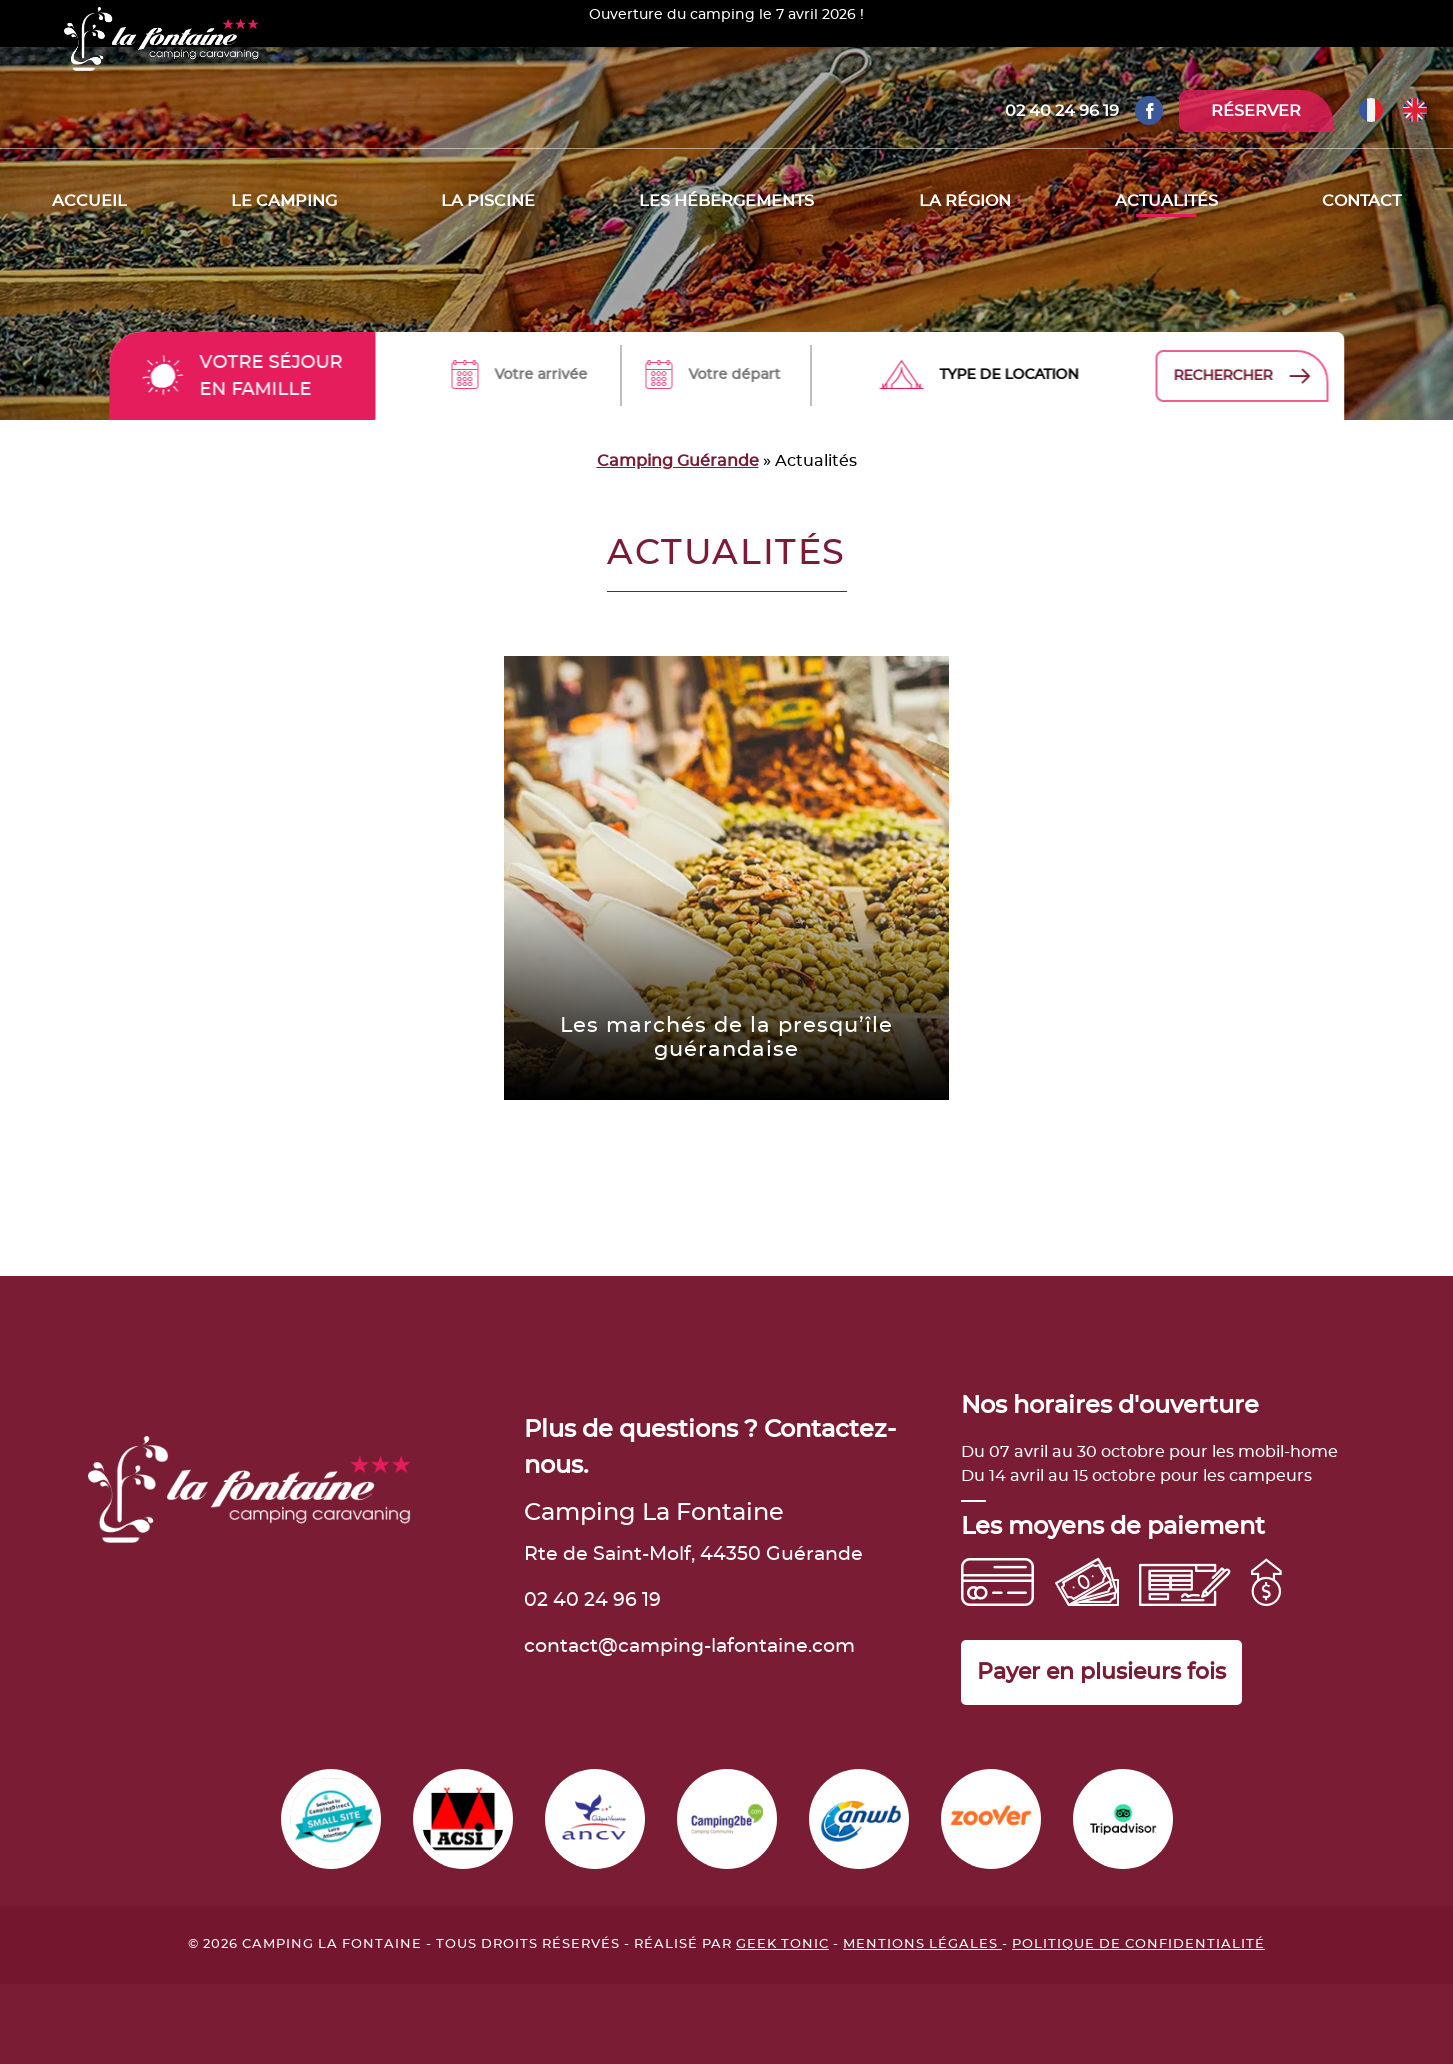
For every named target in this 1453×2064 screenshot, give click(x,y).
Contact (1361, 201)
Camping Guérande (678, 461)
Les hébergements (726, 201)
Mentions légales (922, 1944)
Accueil (89, 201)
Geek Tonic (782, 1944)
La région (965, 201)
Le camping (284, 201)
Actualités (1166, 201)
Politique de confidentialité (1138, 1944)
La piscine (488, 201)
